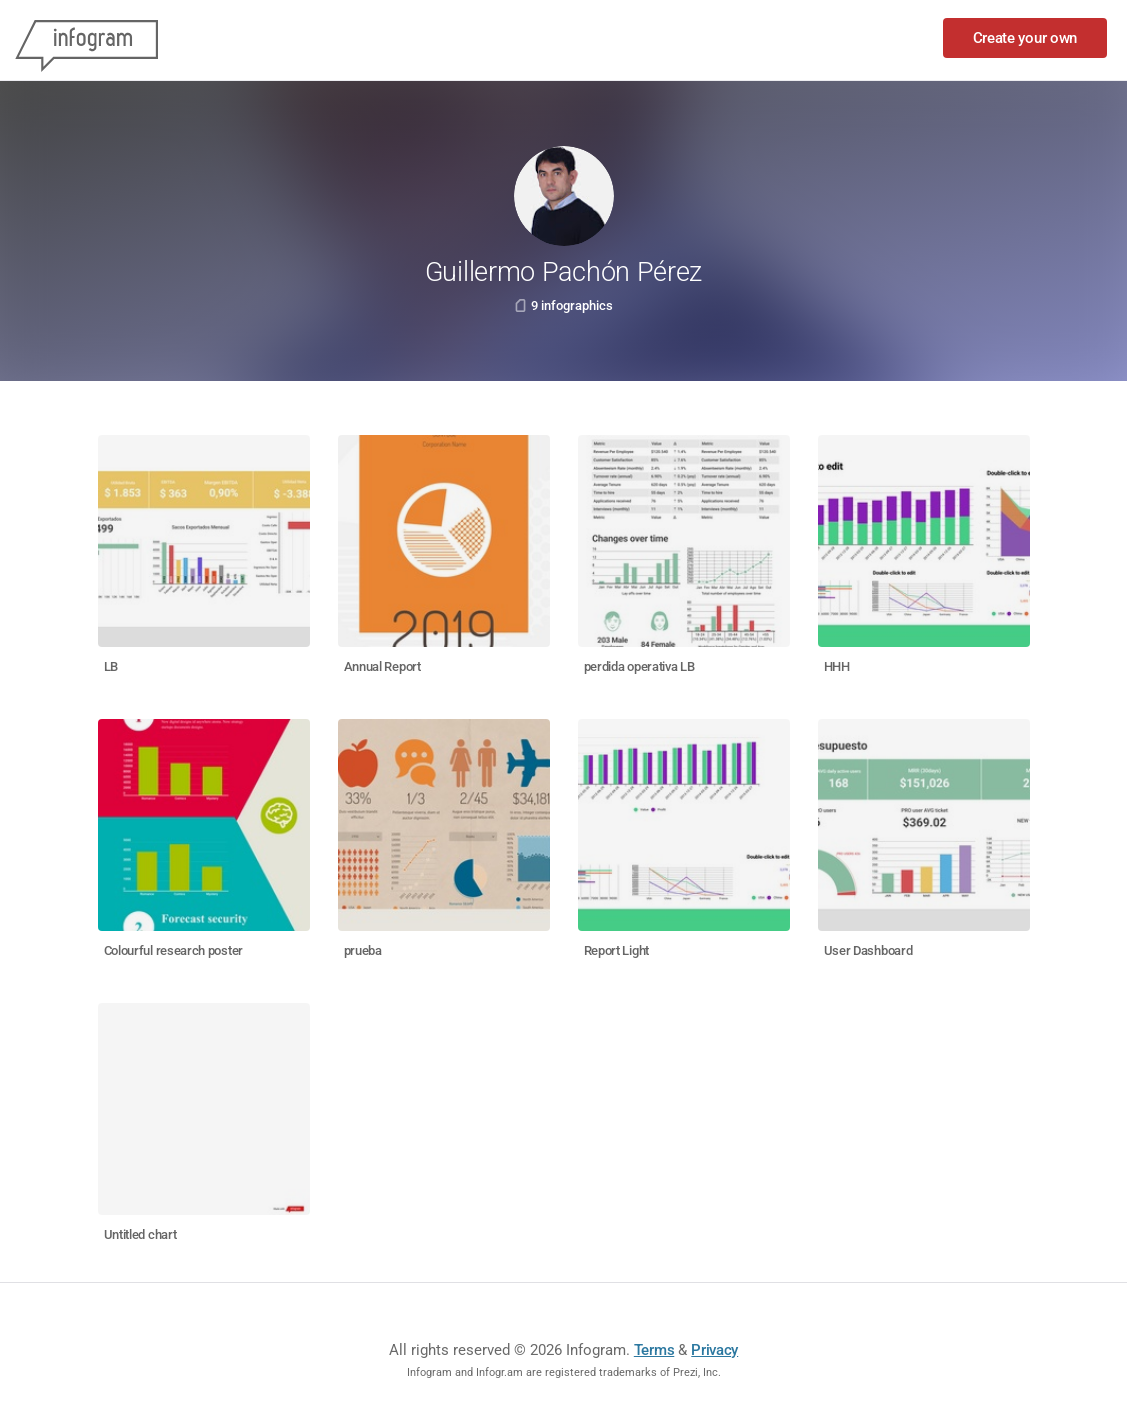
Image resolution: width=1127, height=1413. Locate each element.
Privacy (714, 1350)
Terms (654, 1350)
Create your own (1025, 38)
